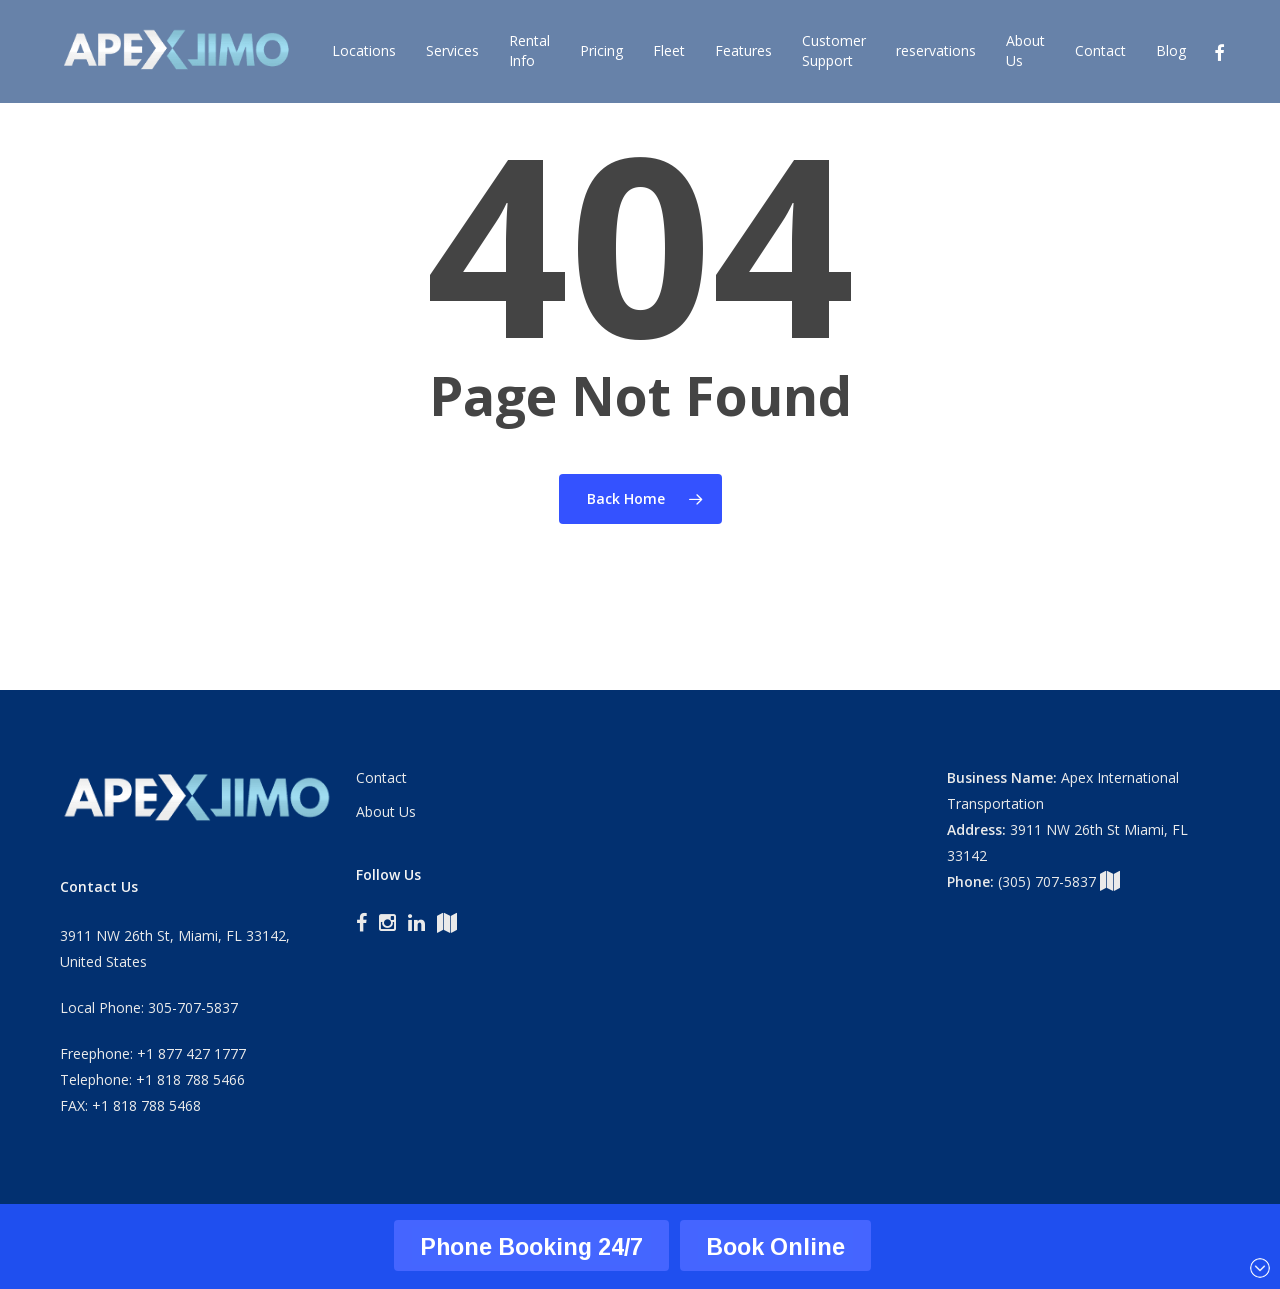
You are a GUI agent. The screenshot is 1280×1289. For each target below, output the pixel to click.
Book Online (775, 1246)
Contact (381, 777)
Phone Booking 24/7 (531, 1246)
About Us (386, 811)
